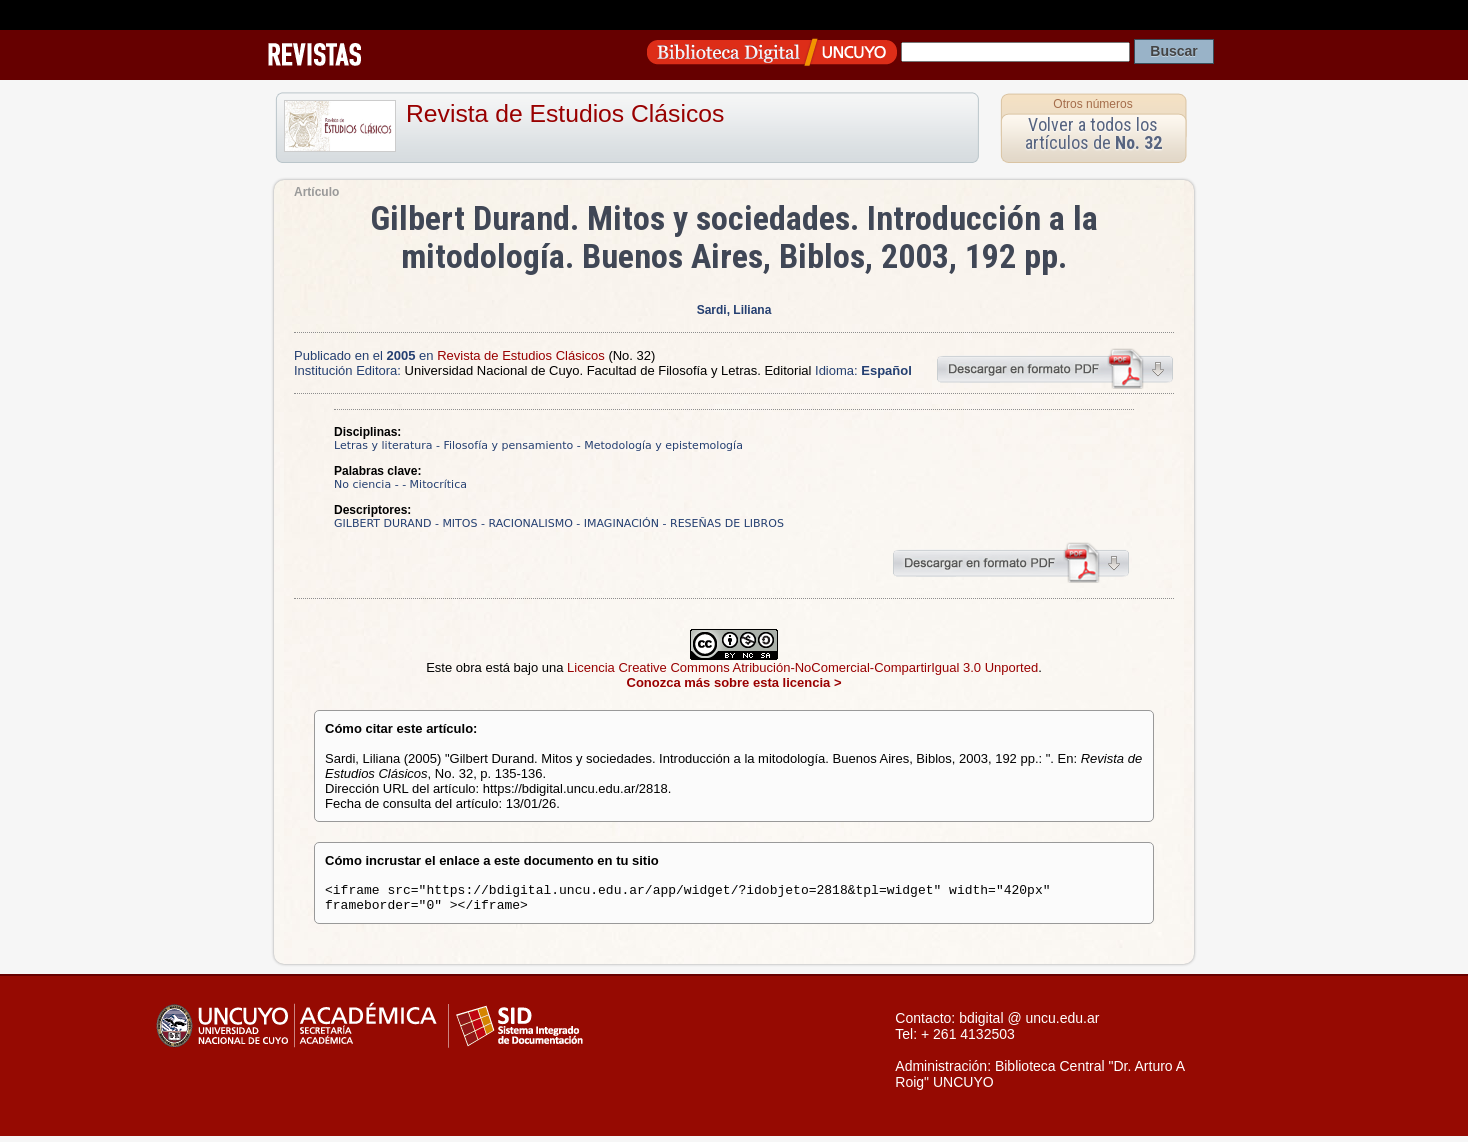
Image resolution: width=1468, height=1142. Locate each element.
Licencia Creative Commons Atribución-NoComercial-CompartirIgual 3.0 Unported (802, 667)
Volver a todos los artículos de (1093, 133)
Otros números (1092, 104)
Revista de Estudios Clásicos (565, 113)
